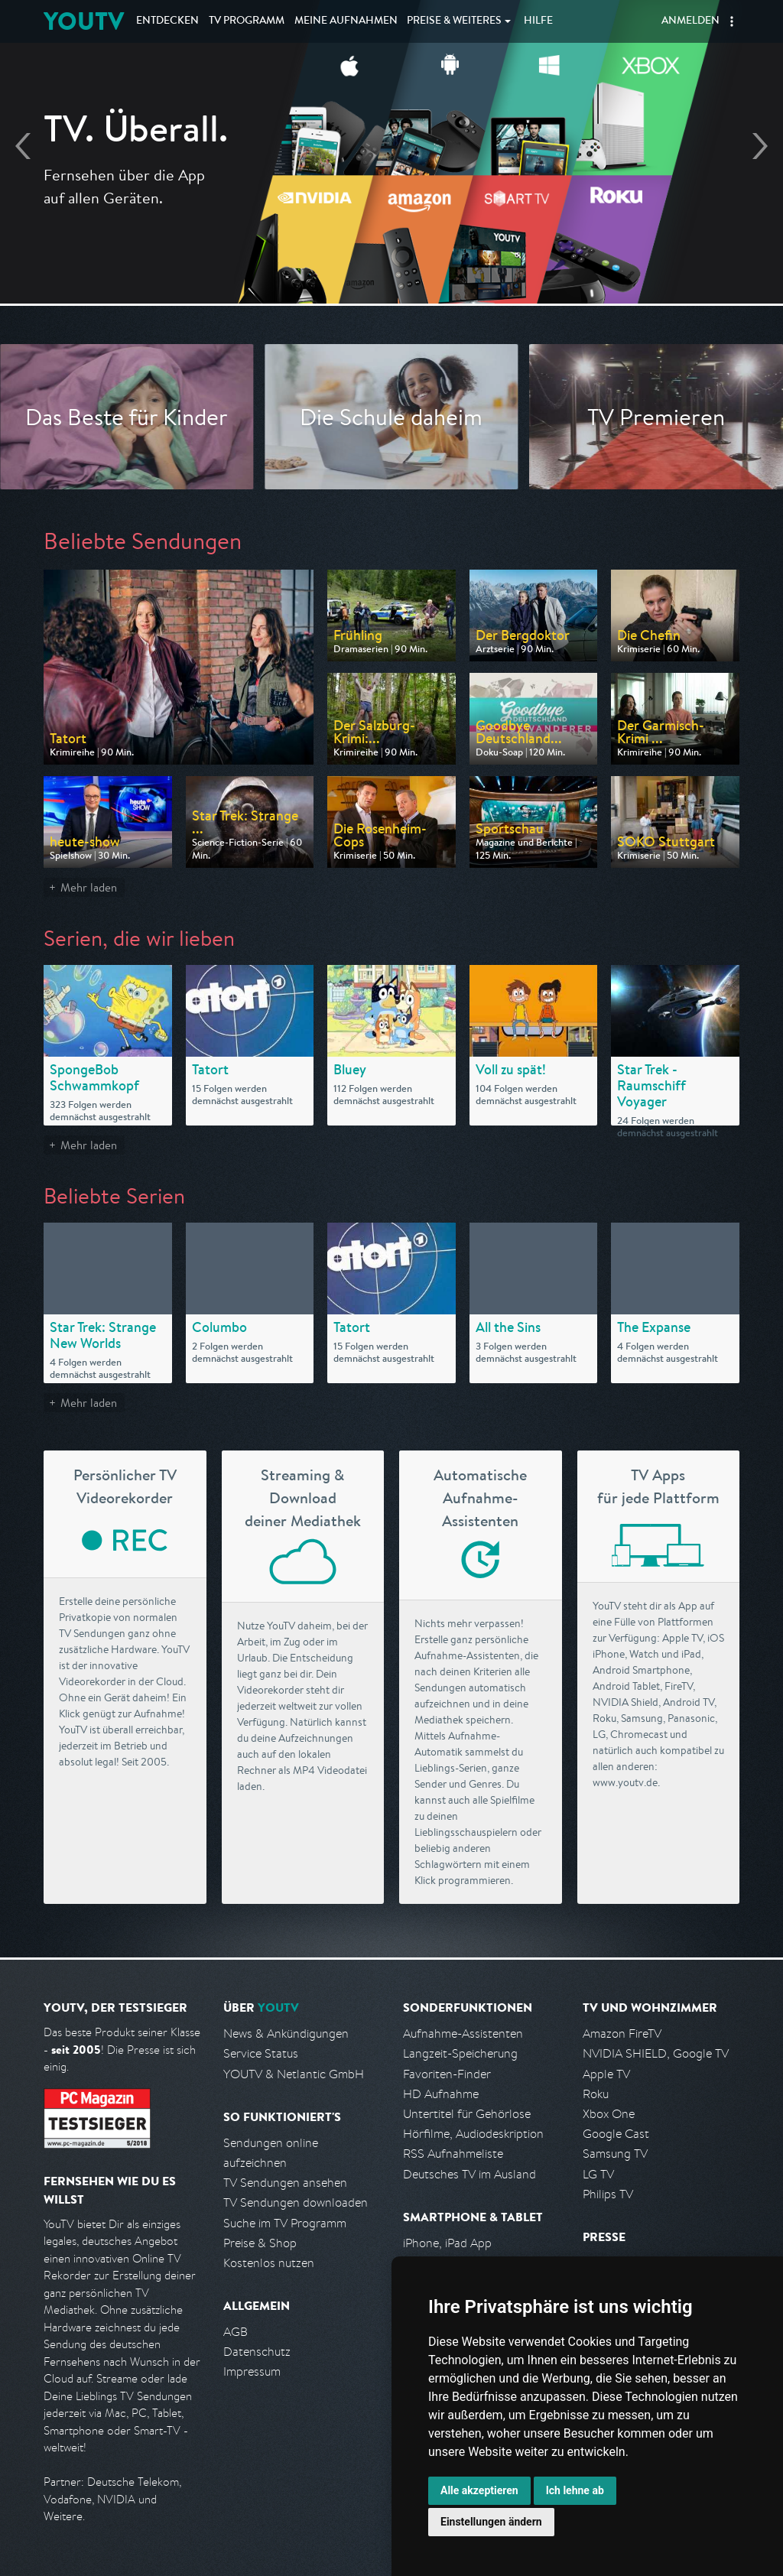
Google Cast (616, 2134)
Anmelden (690, 21)
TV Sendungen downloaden (295, 2202)
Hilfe (538, 21)
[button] (731, 21)
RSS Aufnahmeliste (453, 2154)
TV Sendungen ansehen (285, 2183)
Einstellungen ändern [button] (491, 2522)
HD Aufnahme (441, 2094)
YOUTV (84, 21)
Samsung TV (615, 2154)
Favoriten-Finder (447, 2074)
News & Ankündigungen (286, 2033)
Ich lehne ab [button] (575, 2490)
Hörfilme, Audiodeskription (473, 2134)
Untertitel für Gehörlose (467, 2114)
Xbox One (609, 2114)
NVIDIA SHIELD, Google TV (656, 2053)
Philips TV (608, 2194)
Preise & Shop (260, 2243)
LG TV (598, 2174)
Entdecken (167, 21)
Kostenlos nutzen (268, 2263)
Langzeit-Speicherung (460, 2053)
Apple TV (606, 2074)
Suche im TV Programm (284, 2223)
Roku (596, 2094)
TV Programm (246, 21)
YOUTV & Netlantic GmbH (293, 2074)
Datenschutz (257, 2352)
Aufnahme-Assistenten (463, 2033)
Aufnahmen (346, 21)
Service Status (260, 2053)
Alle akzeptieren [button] (479, 2490)
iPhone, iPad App (447, 2243)
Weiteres (454, 21)
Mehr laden (88, 887)
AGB (235, 2332)
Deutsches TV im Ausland (469, 2174)
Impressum (252, 2371)
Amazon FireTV (622, 2033)
